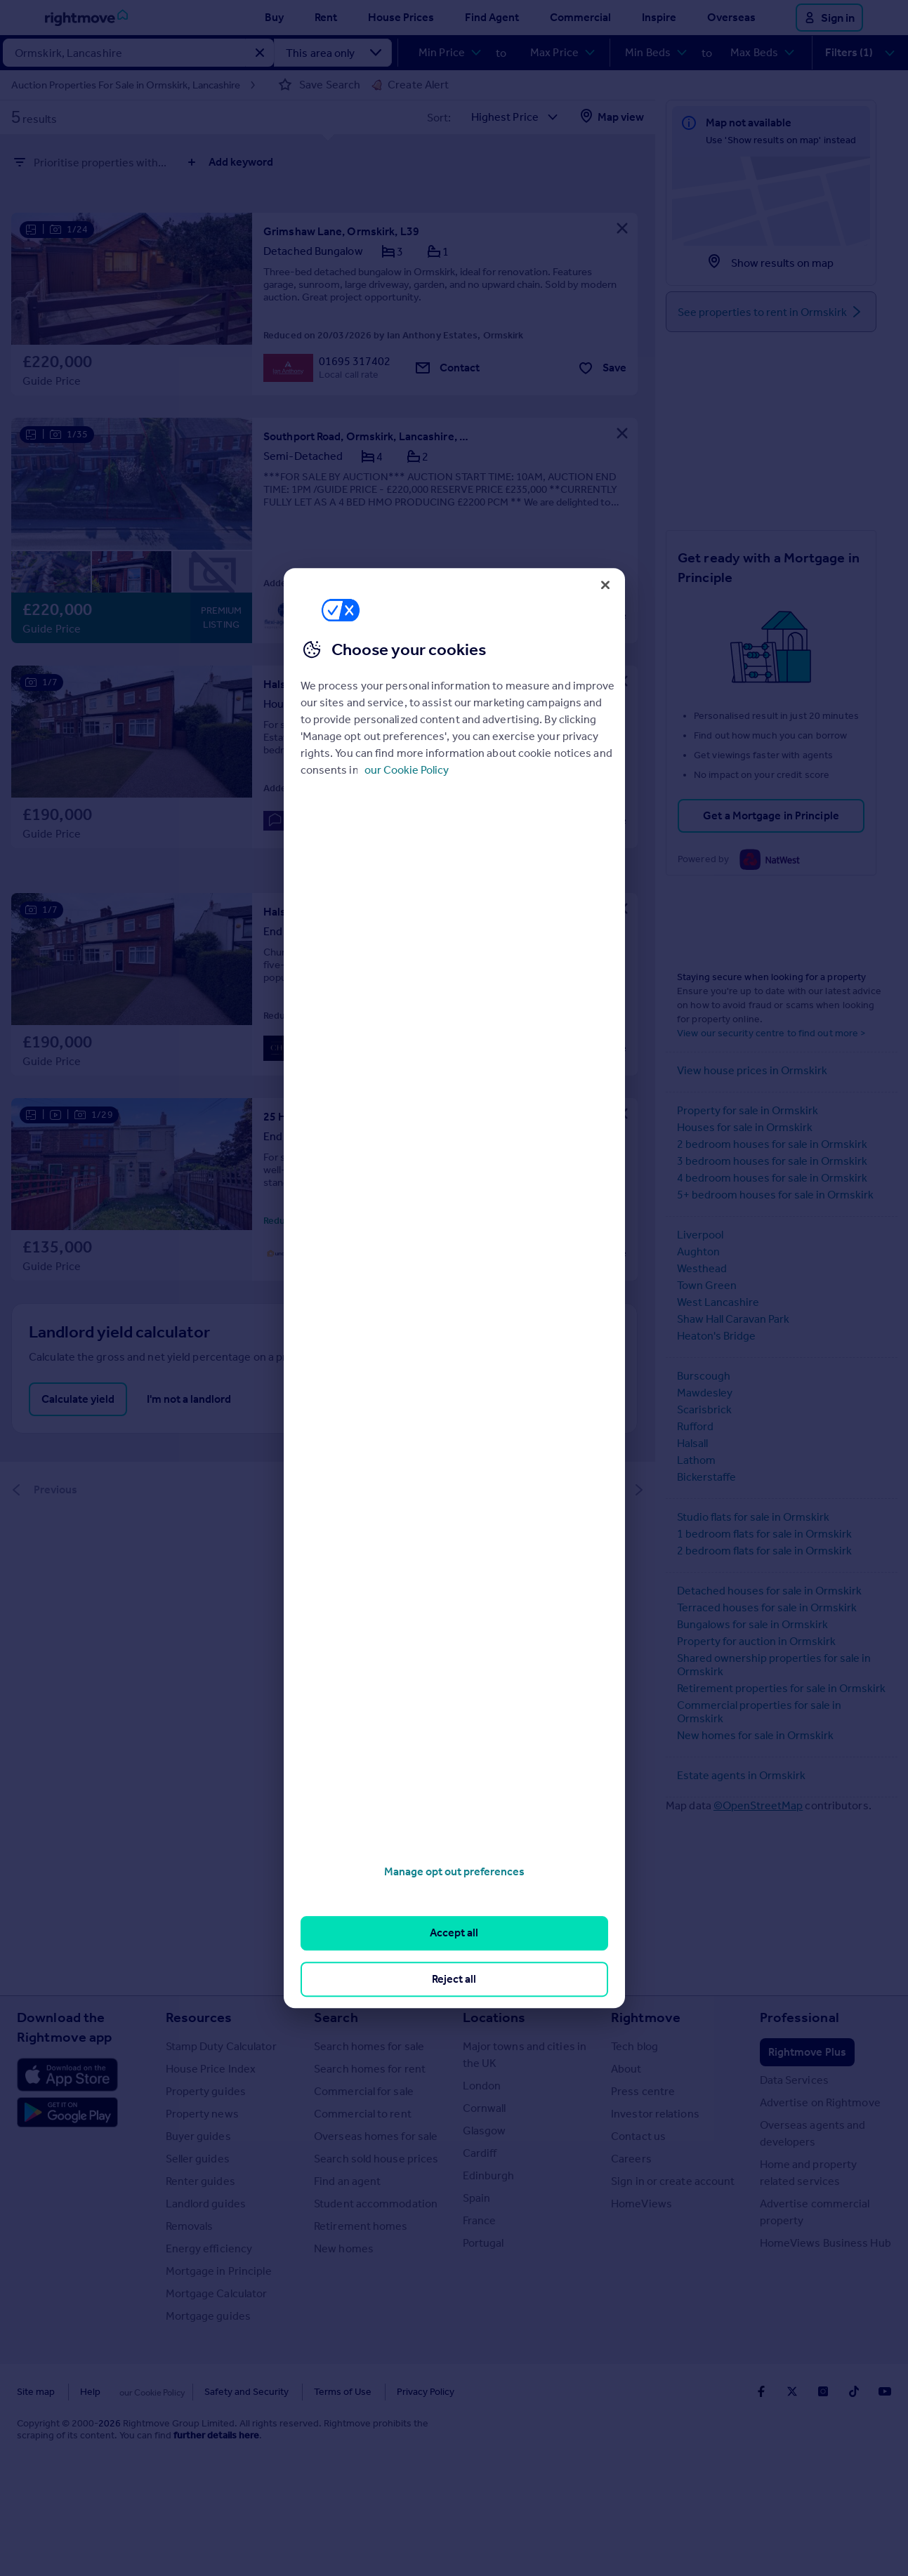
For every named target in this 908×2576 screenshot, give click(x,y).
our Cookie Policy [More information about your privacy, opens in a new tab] (406, 770)
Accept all (454, 1933)
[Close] (605, 584)
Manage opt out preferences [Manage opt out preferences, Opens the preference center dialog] (454, 1871)
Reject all (454, 1979)
